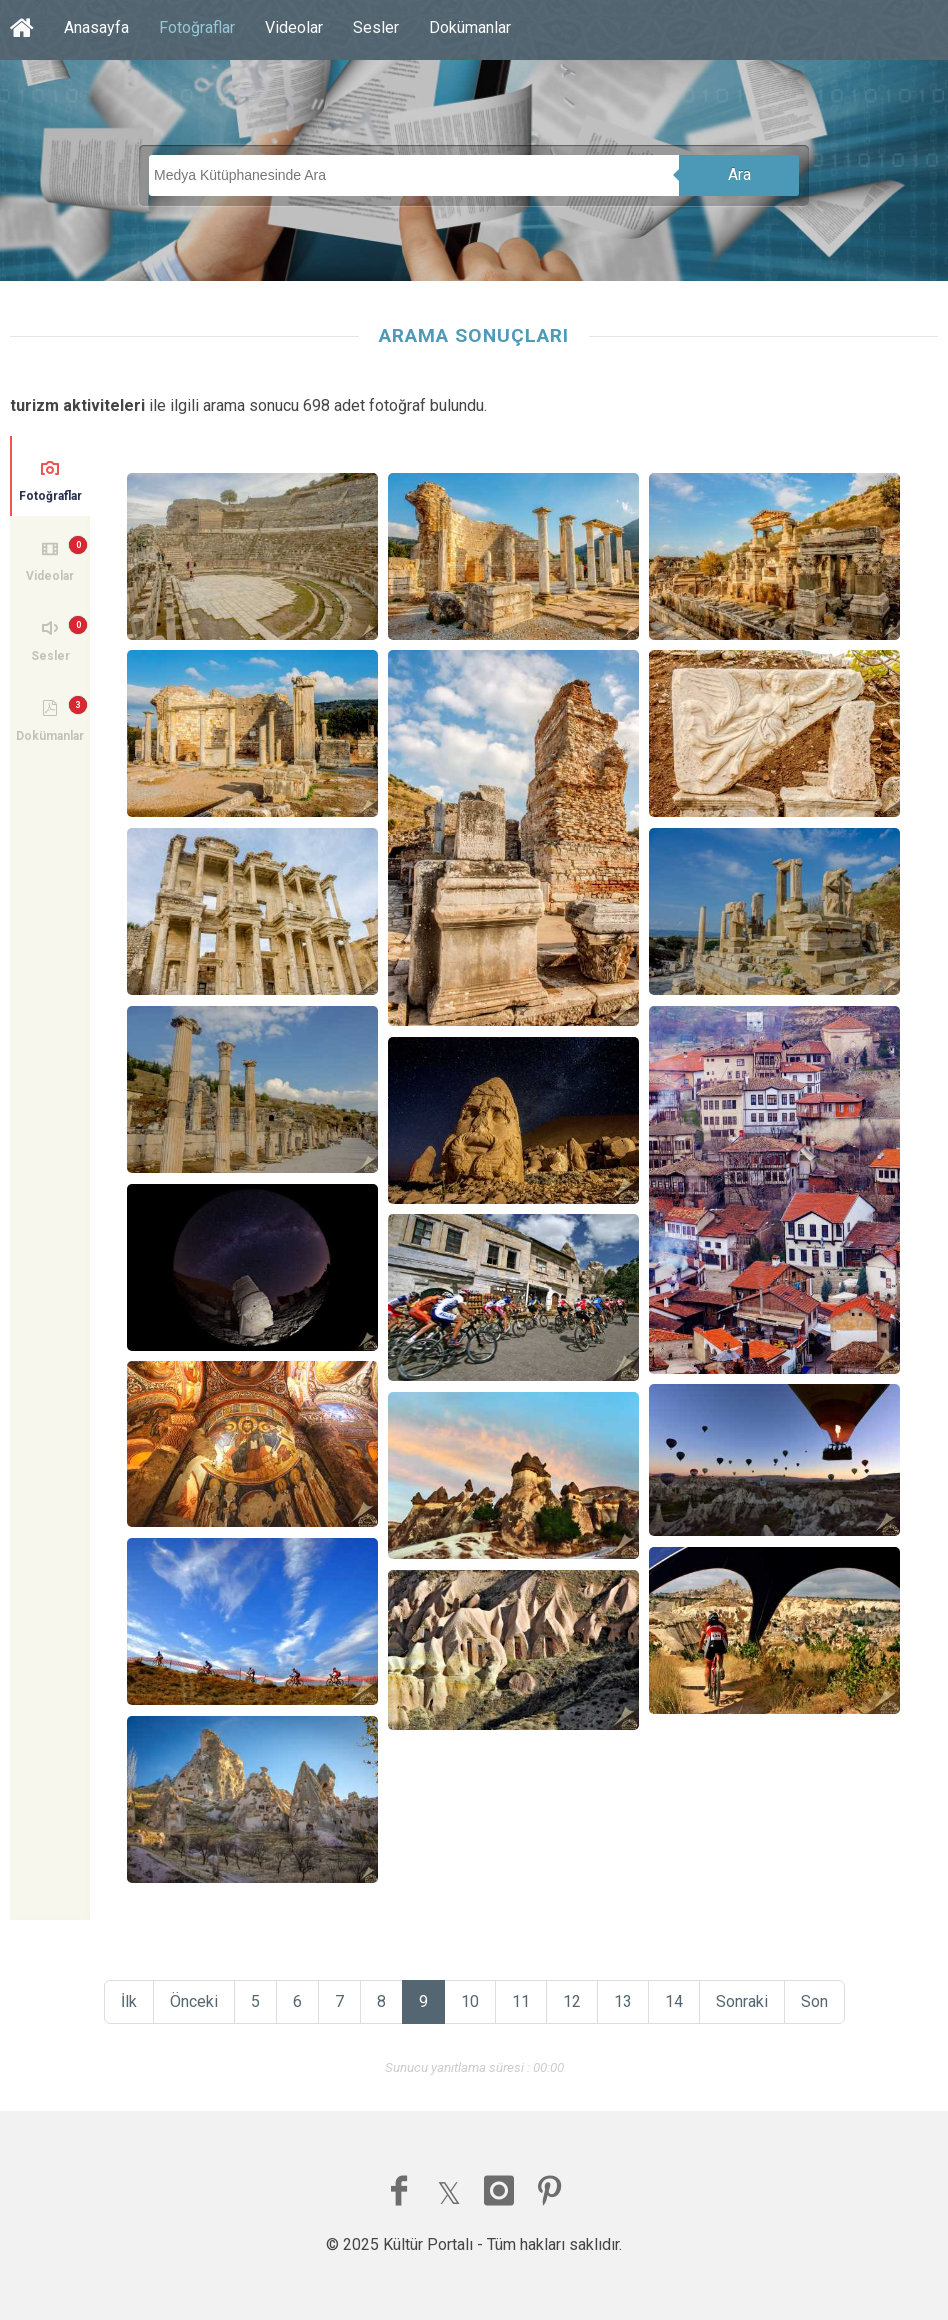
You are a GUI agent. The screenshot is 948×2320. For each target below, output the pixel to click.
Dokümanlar (470, 27)
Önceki (194, 2001)
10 (470, 2001)
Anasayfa (96, 27)
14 (674, 2001)
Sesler (376, 27)
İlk (129, 2001)
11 (521, 2001)
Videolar (294, 27)
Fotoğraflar (197, 27)
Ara (739, 174)
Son (814, 2001)
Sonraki (742, 2001)
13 (623, 2001)
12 (572, 2001)
